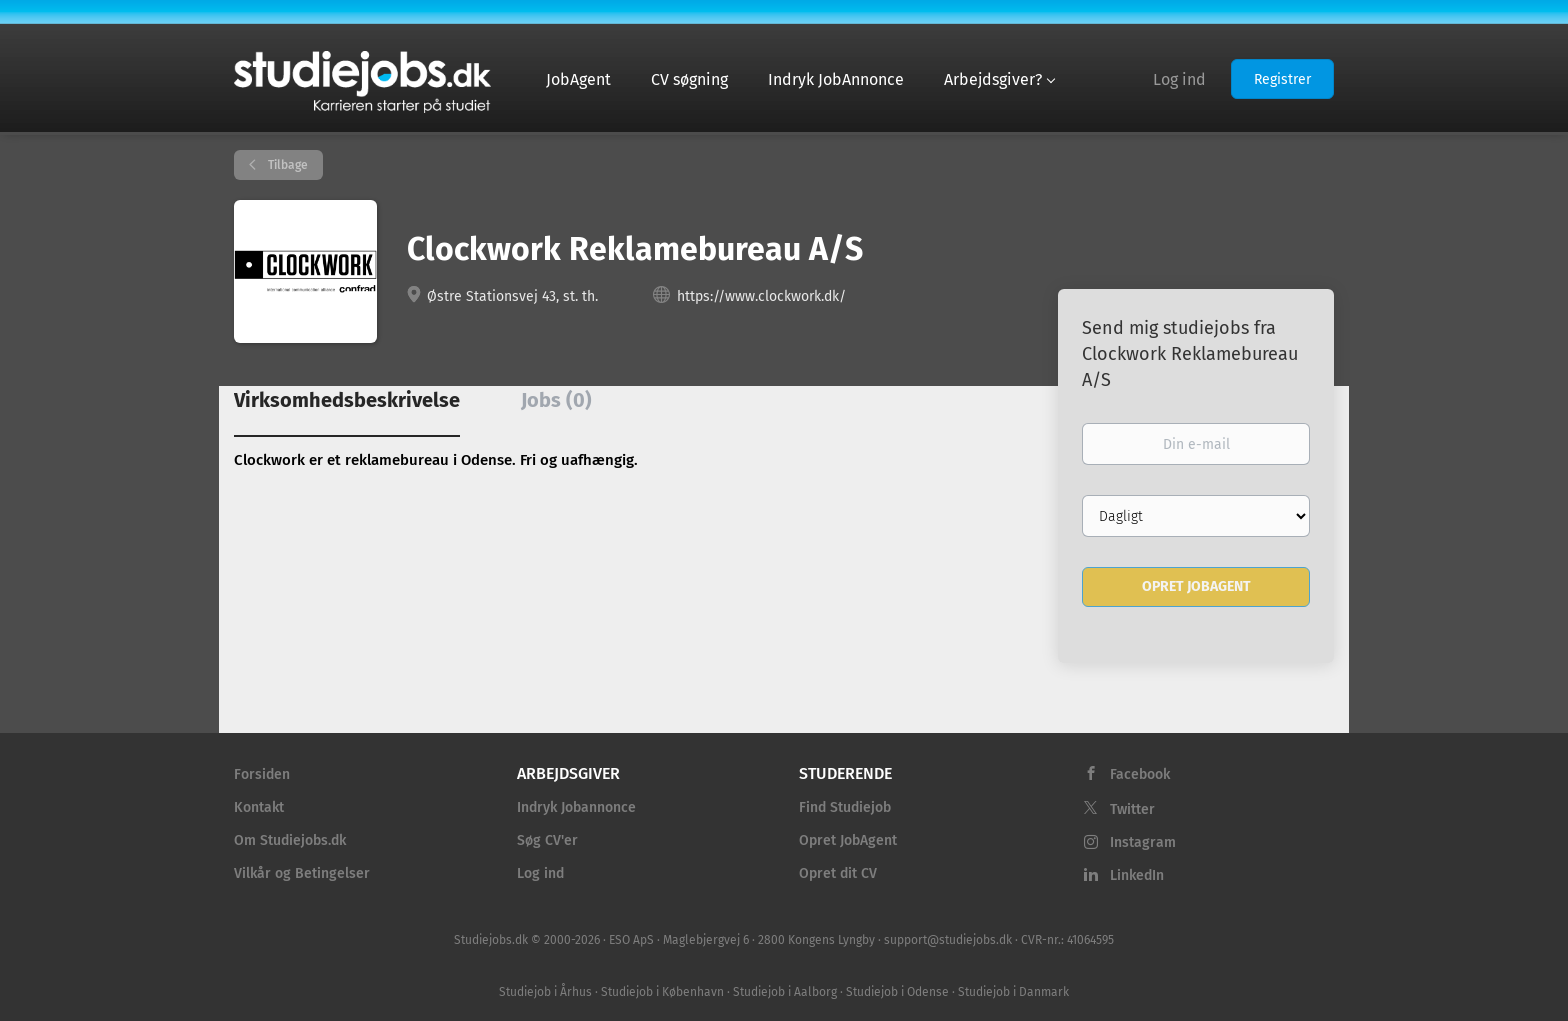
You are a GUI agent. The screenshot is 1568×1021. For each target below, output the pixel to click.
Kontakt (259, 807)
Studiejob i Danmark (1013, 992)
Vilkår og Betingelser (302, 873)
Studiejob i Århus (545, 992)
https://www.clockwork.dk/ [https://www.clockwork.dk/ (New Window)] (761, 296)
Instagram (1143, 842)
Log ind (1179, 79)
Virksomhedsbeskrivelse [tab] (347, 400)
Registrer (1282, 79)
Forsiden (262, 774)
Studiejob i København (662, 992)
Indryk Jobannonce (576, 807)
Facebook (1140, 774)
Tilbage (286, 165)
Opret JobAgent (848, 840)
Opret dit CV (838, 873)
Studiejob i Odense (897, 992)
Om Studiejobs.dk (290, 840)
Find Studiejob (845, 807)
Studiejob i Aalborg (785, 992)
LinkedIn (1137, 875)
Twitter (1132, 809)
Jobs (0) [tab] (556, 400)
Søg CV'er (547, 840)
